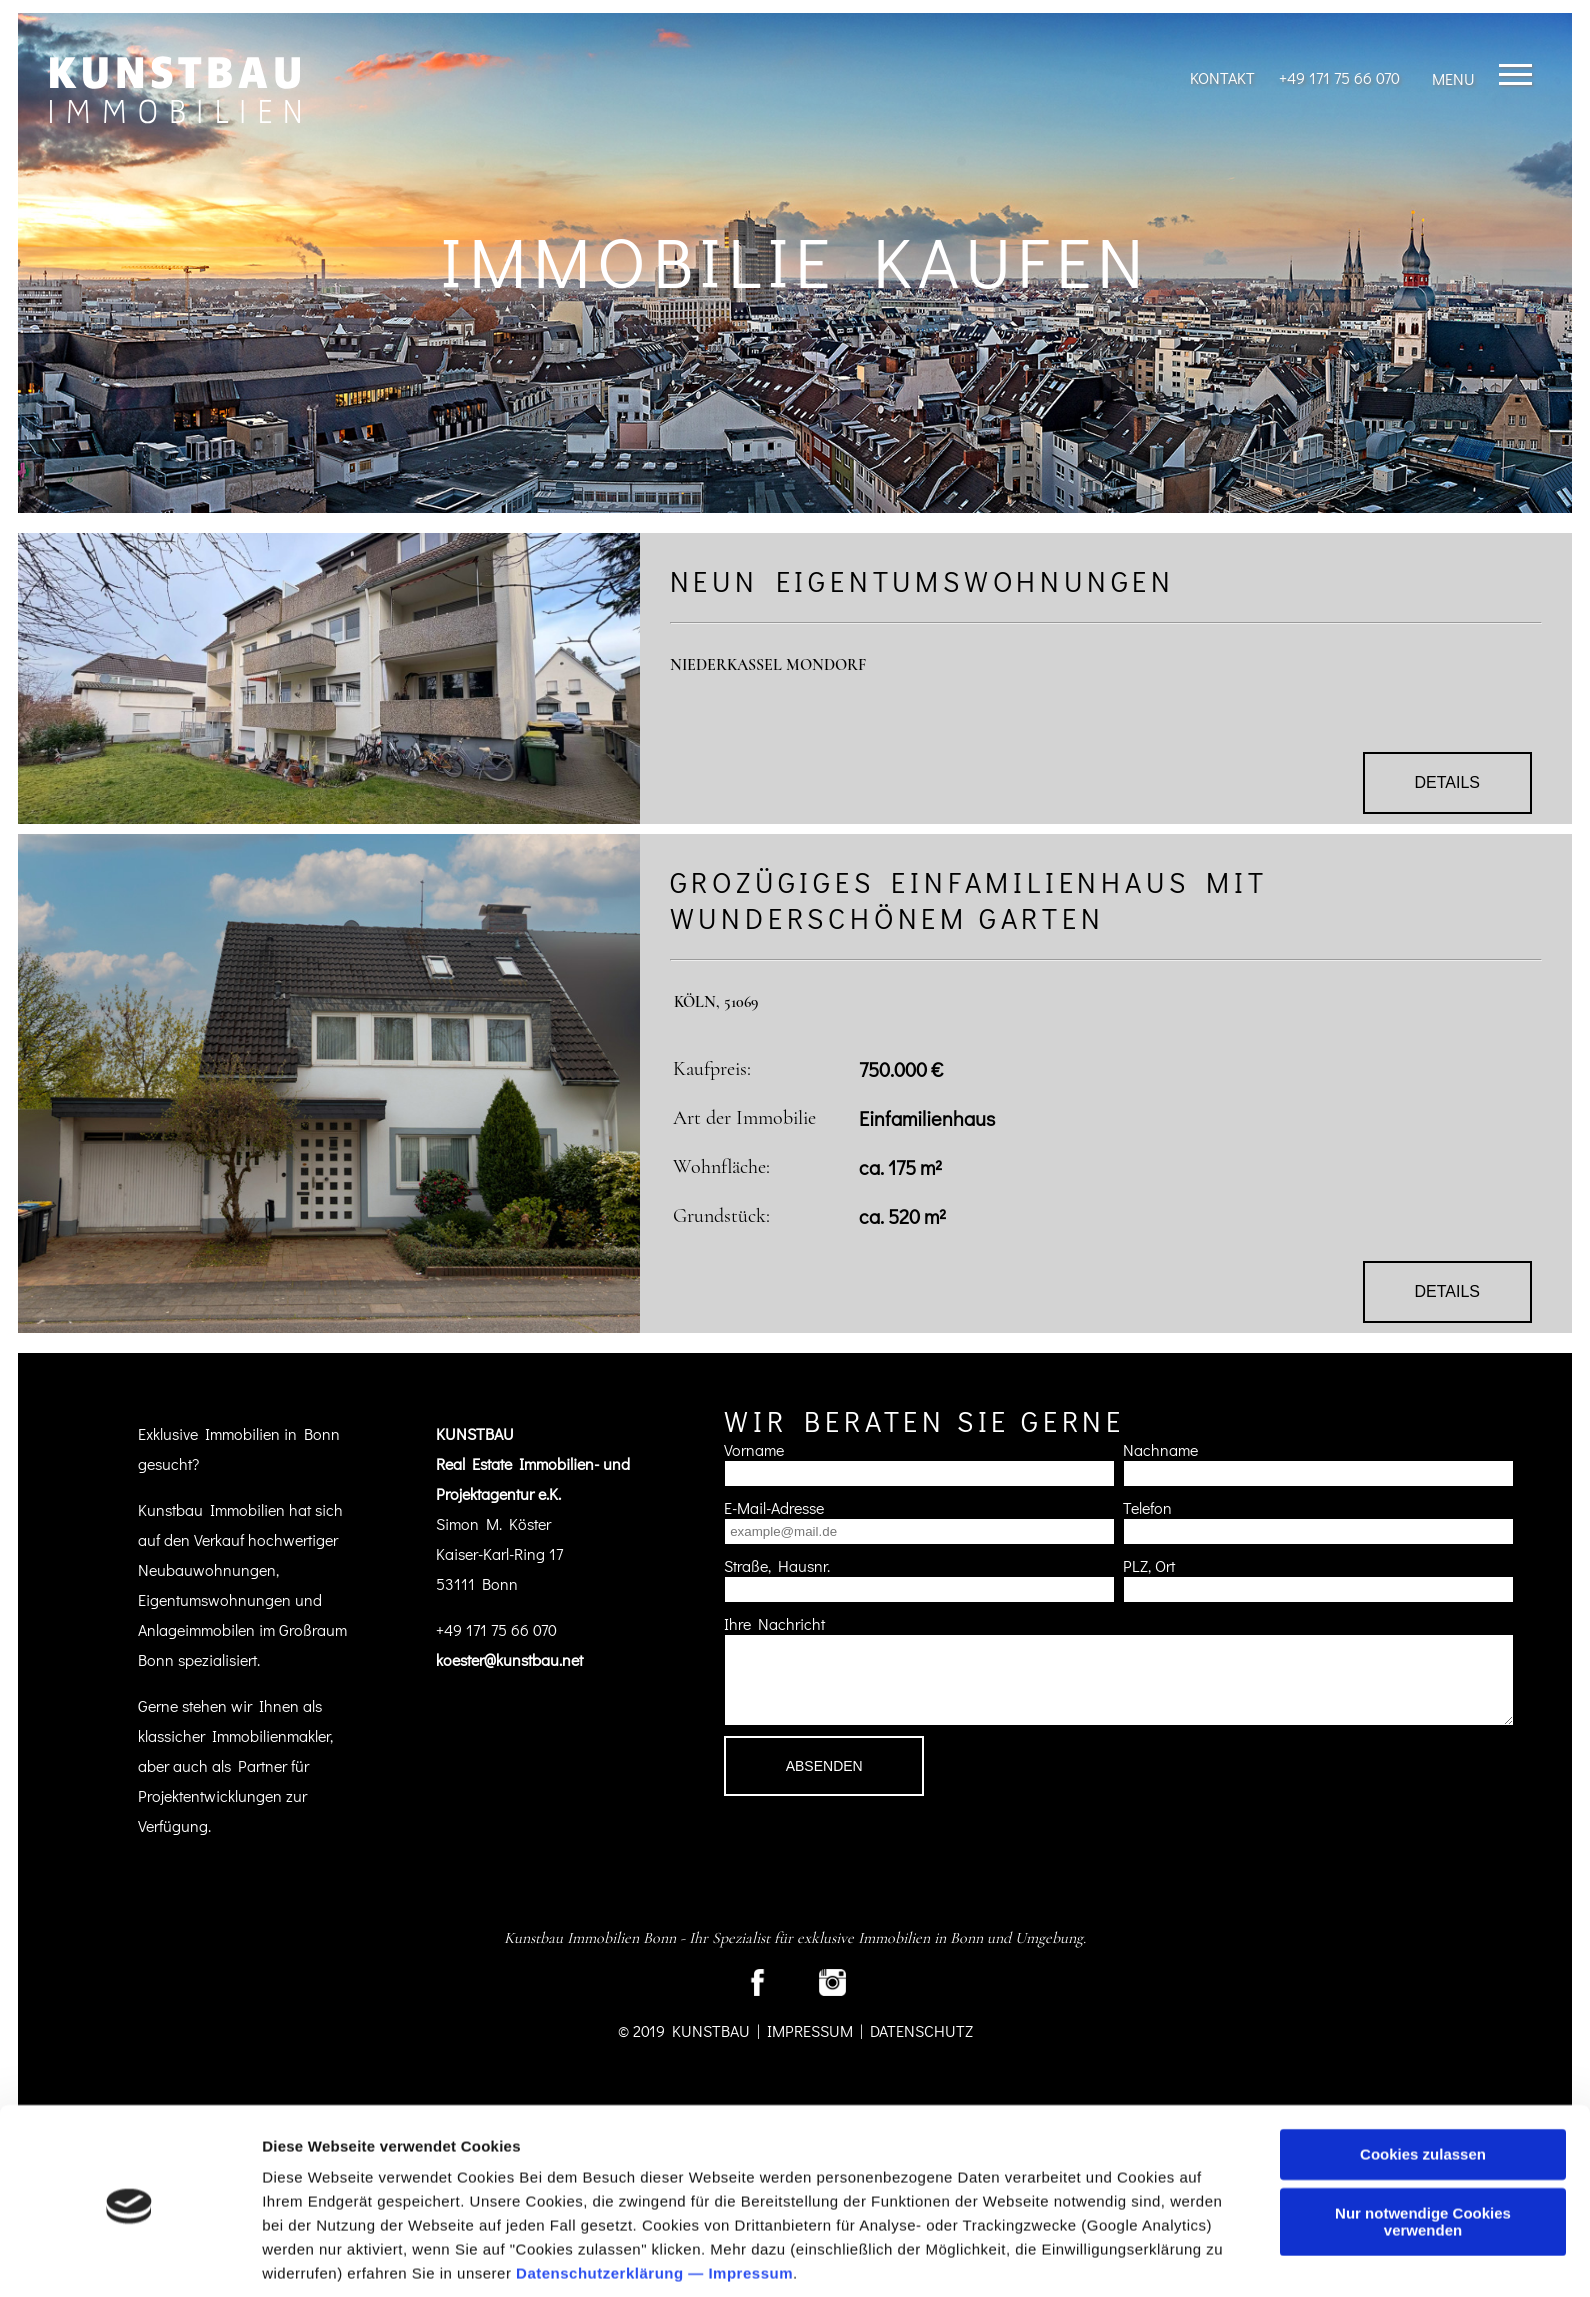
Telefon (1147, 1507)
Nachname (1160, 1449)
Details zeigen (312, 2257)
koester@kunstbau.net (509, 1659)
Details (1448, 782)
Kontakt (1222, 77)
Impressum (750, 2202)
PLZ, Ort (1149, 1565)
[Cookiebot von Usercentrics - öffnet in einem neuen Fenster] (129, 2258)
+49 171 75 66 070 (1339, 77)
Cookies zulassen (1423, 2083)
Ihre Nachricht (774, 1623)
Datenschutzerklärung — (612, 2202)
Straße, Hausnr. (777, 1565)
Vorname (754, 1449)
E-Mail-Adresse (774, 1507)
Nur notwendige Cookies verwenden (1423, 2150)
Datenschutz (921, 2030)
